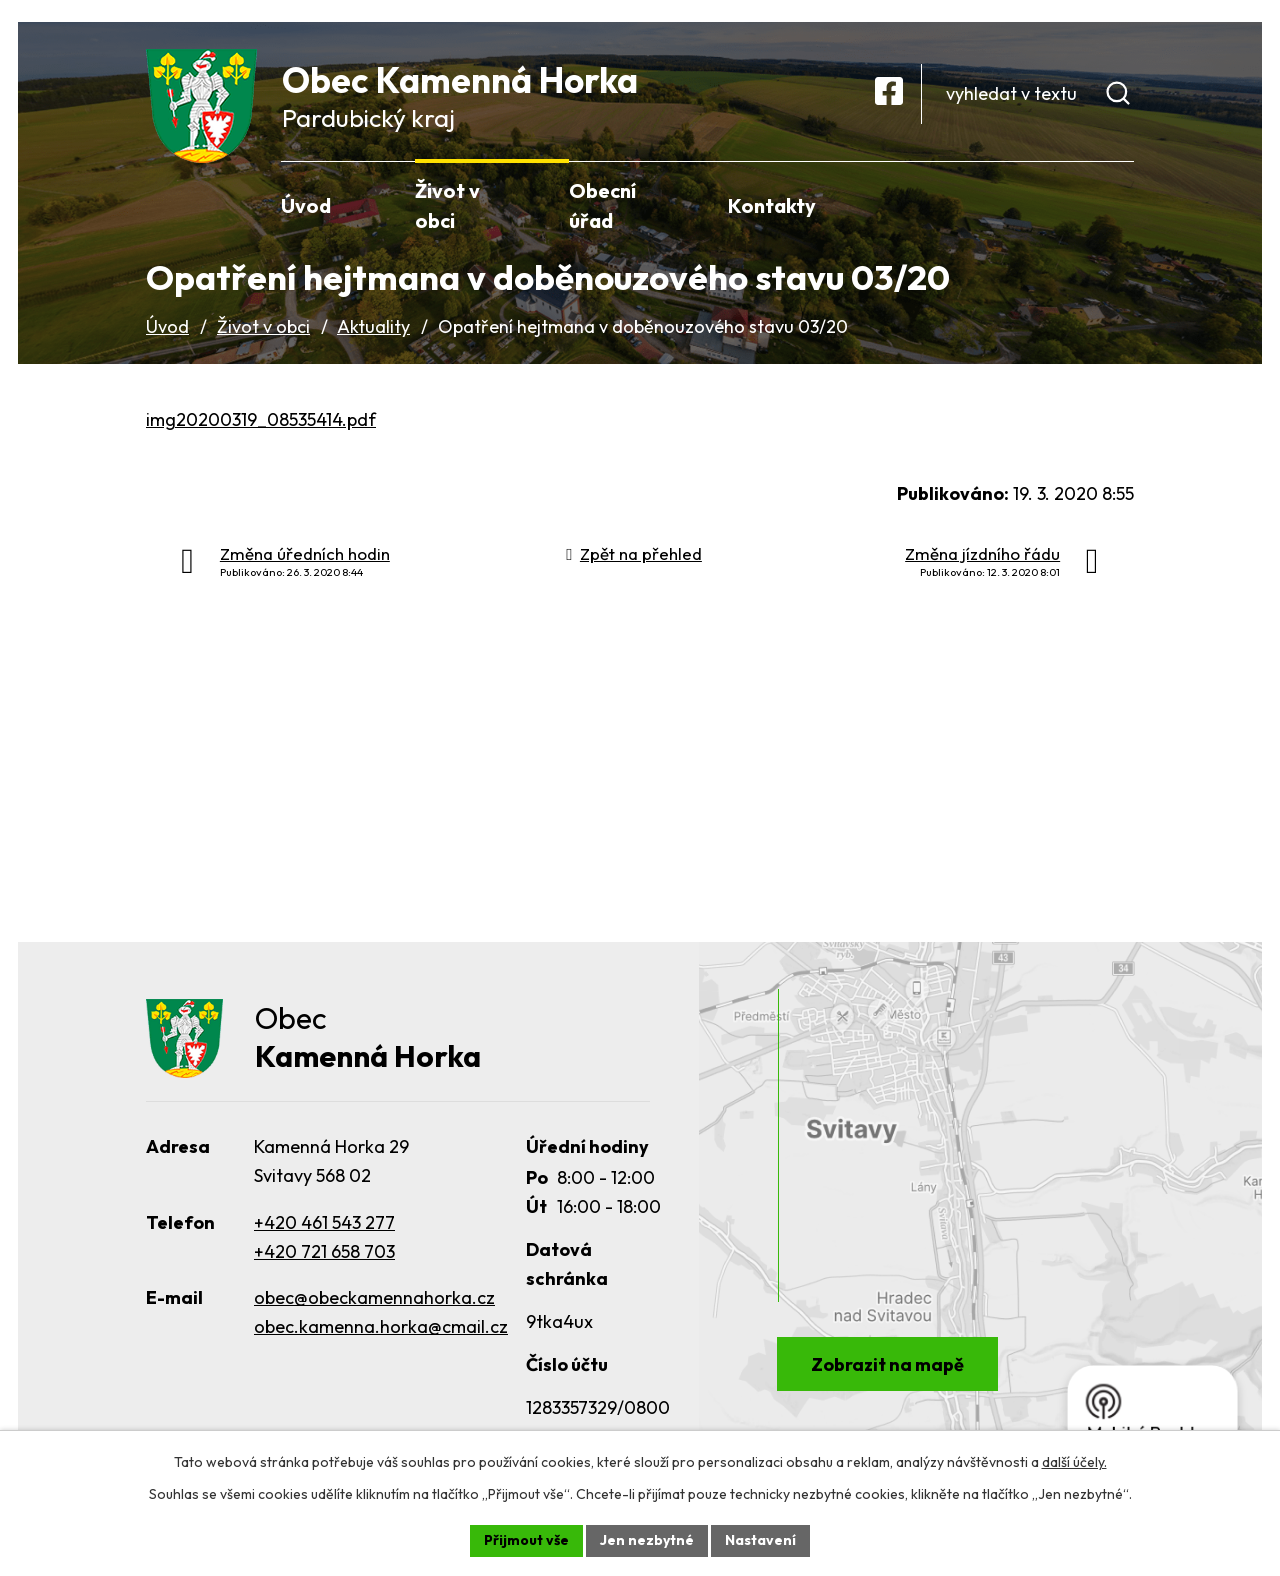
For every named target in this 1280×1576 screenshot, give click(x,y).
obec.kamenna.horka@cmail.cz (381, 1326)
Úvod (167, 326)
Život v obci (263, 326)
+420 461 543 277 (324, 1222)
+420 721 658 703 (324, 1251)
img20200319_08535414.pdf (261, 419)
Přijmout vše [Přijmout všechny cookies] (526, 1540)
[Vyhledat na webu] (1037, 94)
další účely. (1074, 1462)
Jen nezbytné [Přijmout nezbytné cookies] (647, 1540)
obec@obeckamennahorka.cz (374, 1297)
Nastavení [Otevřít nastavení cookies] (760, 1540)
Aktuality (373, 326)
